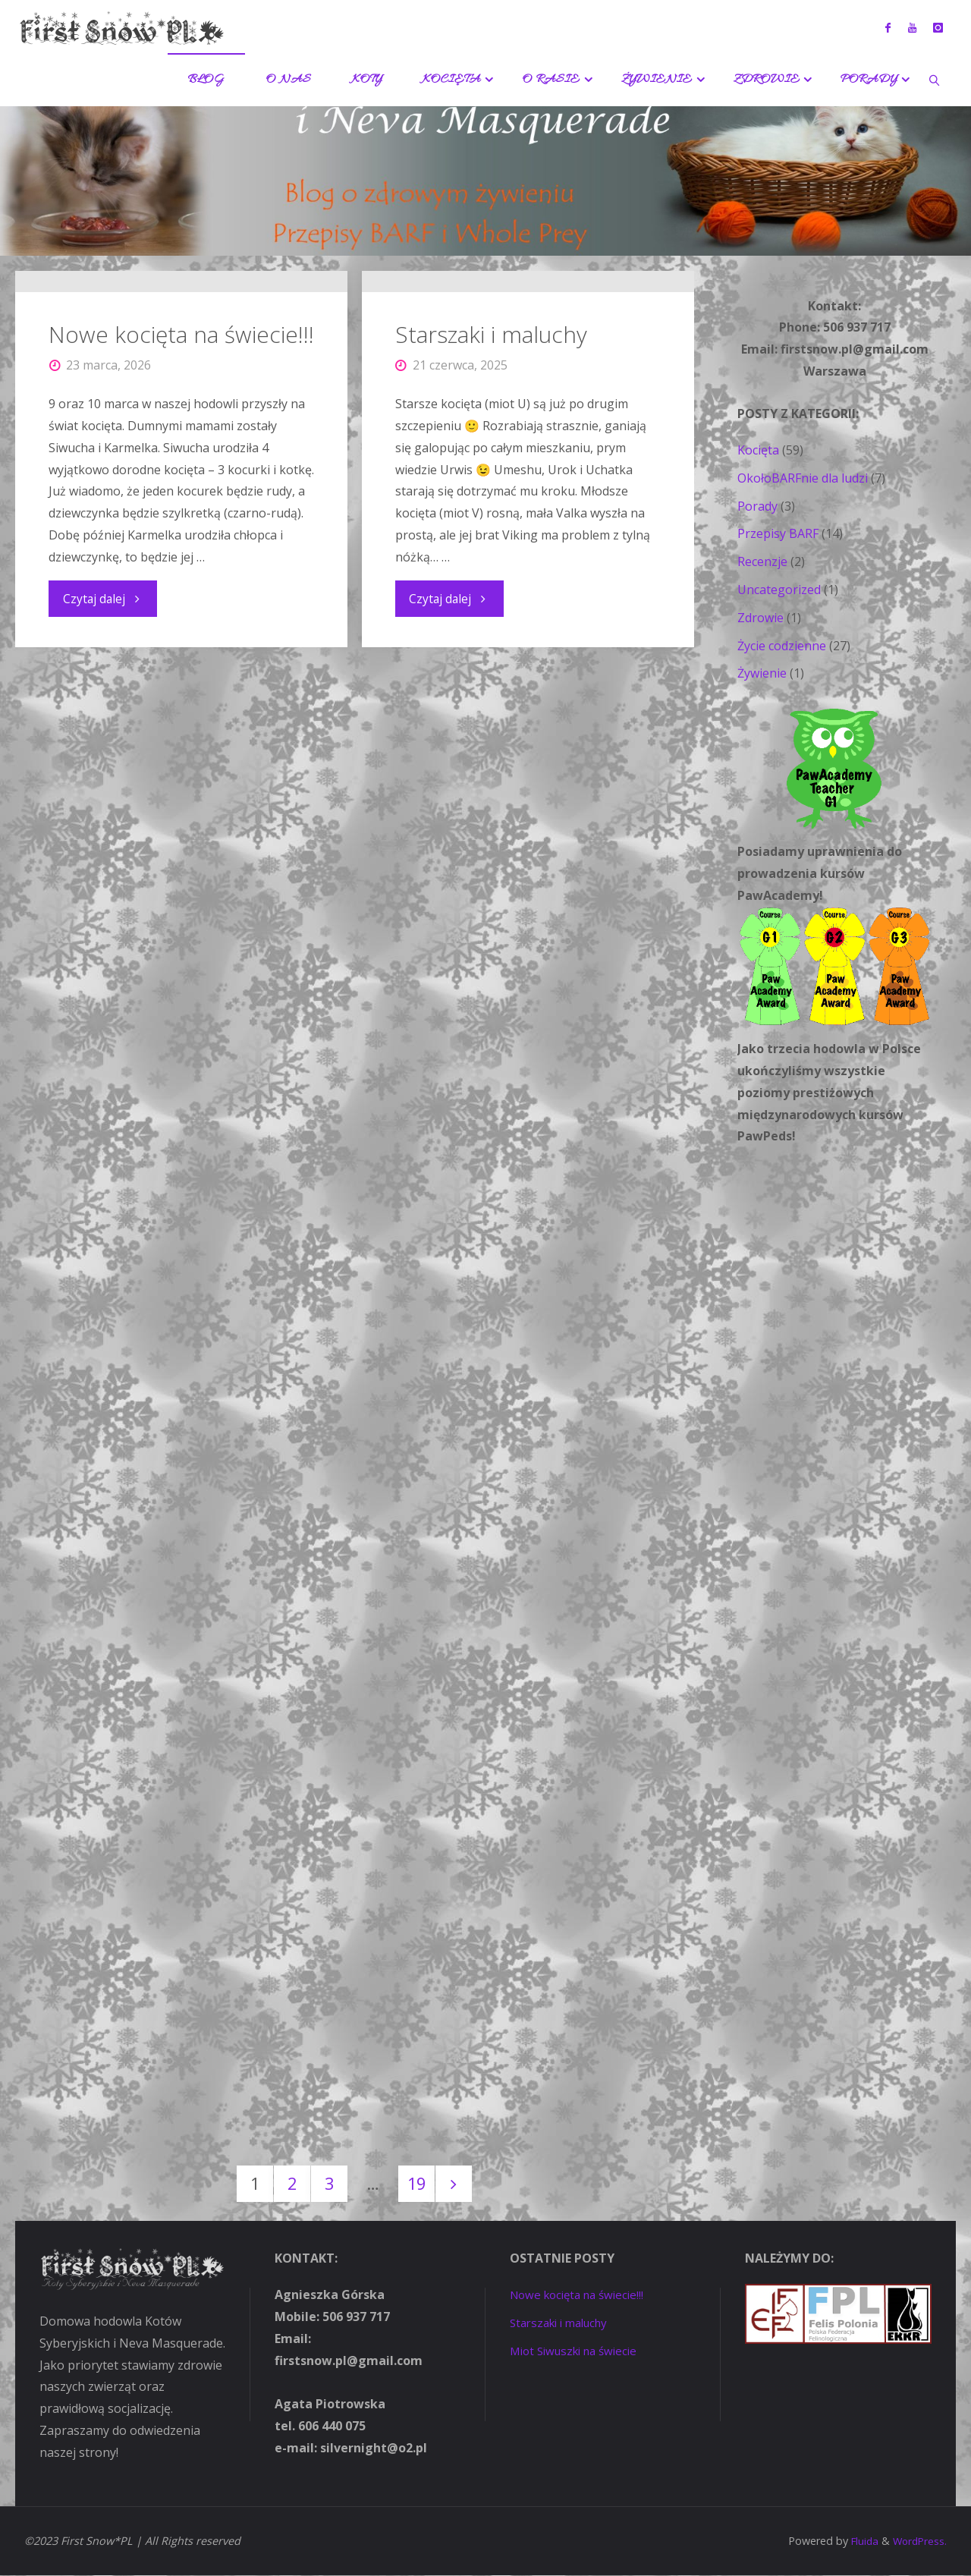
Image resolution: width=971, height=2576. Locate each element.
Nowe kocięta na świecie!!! (181, 552)
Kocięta (758, 450)
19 (418, 2184)
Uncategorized (779, 589)
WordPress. (918, 2542)
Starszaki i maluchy (491, 561)
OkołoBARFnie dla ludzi (802, 478)
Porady (757, 506)
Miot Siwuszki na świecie (579, 2351)
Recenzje (762, 561)
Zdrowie (760, 617)
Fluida (859, 2542)
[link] (934, 79)
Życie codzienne (781, 645)
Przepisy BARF (778, 533)
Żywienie (762, 673)
